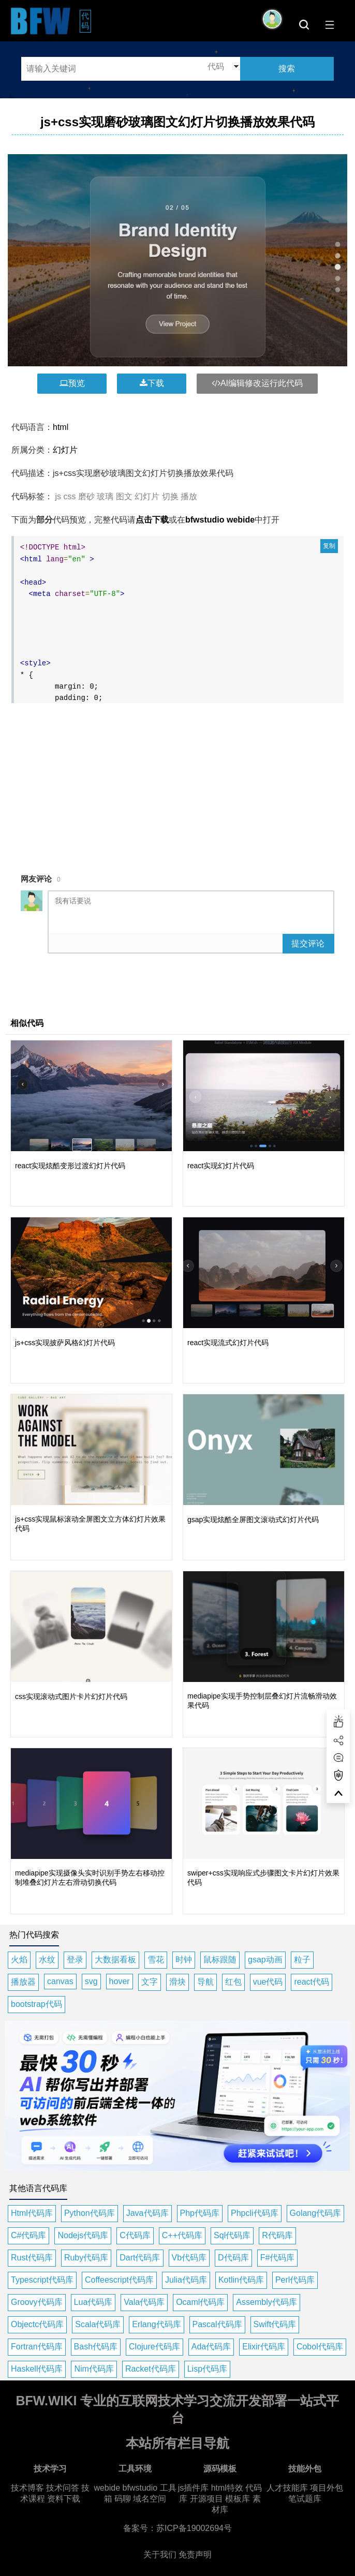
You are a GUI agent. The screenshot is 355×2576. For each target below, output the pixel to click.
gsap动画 (265, 1959)
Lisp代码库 (207, 2368)
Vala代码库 (144, 2302)
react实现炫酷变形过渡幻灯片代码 (70, 1166)
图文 (124, 496)
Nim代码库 (93, 2368)
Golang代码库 (316, 2213)
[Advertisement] (180, 781)
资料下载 (63, 2498)
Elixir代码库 (263, 2346)
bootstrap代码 (36, 2004)
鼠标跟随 (219, 1959)
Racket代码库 (150, 2368)
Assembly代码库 (266, 2302)
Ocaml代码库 (200, 2302)
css (69, 496)
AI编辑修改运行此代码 (257, 383)
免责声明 (195, 2554)
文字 (149, 1981)
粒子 (302, 1959)
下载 (152, 383)
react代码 (311, 1981)
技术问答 (62, 2487)
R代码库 (277, 2235)
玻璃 (105, 496)
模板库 (237, 2498)
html (60, 427)
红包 (233, 1981)
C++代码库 (182, 2235)
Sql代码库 (232, 2235)
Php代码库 (199, 2213)
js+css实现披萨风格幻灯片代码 (65, 1342)
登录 (75, 1959)
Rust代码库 (32, 2257)
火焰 (19, 1959)
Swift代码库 (275, 2324)
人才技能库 (287, 2487)
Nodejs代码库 (82, 2235)
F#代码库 (277, 2257)
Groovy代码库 (37, 2302)
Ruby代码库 (86, 2257)
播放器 (23, 1981)
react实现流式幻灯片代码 (228, 1342)
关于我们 (159, 2554)
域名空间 (149, 2498)
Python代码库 (89, 2213)
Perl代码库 (295, 2279)
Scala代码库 (98, 2324)
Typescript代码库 (42, 2279)
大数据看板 (115, 1959)
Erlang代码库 (156, 2324)
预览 (72, 383)
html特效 (227, 2487)
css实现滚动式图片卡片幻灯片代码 (71, 1696)
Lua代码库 (93, 2302)
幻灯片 (65, 449)
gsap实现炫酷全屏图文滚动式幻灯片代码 (253, 1519)
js (58, 496)
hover (119, 1981)
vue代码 (268, 1981)
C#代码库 (28, 2235)
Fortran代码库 (37, 2346)
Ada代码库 (211, 2346)
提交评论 (307, 943)
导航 (205, 1981)
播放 (189, 496)
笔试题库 (304, 2498)
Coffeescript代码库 (119, 2279)
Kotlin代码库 (241, 2279)
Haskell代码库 (37, 2368)
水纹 (47, 1959)
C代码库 (135, 2235)
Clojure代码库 (154, 2346)
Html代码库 (32, 2213)
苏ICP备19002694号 (194, 2528)
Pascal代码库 (217, 2324)
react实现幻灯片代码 (220, 1166)
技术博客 (27, 2487)
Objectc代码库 (37, 2324)
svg (91, 1981)
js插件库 (193, 2487)
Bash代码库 (95, 2346)
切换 (170, 496)
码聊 (122, 2498)
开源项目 (206, 2498)
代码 (86, 20)
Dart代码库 (140, 2257)
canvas (60, 1981)
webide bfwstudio (126, 2487)
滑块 (177, 1981)
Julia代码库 (186, 2279)
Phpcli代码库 (254, 2213)
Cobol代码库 (320, 2346)
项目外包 (326, 2487)
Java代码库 (147, 2213)
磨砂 (86, 496)
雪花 (155, 1959)
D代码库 (233, 2257)
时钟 (183, 1959)
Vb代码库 (189, 2257)
